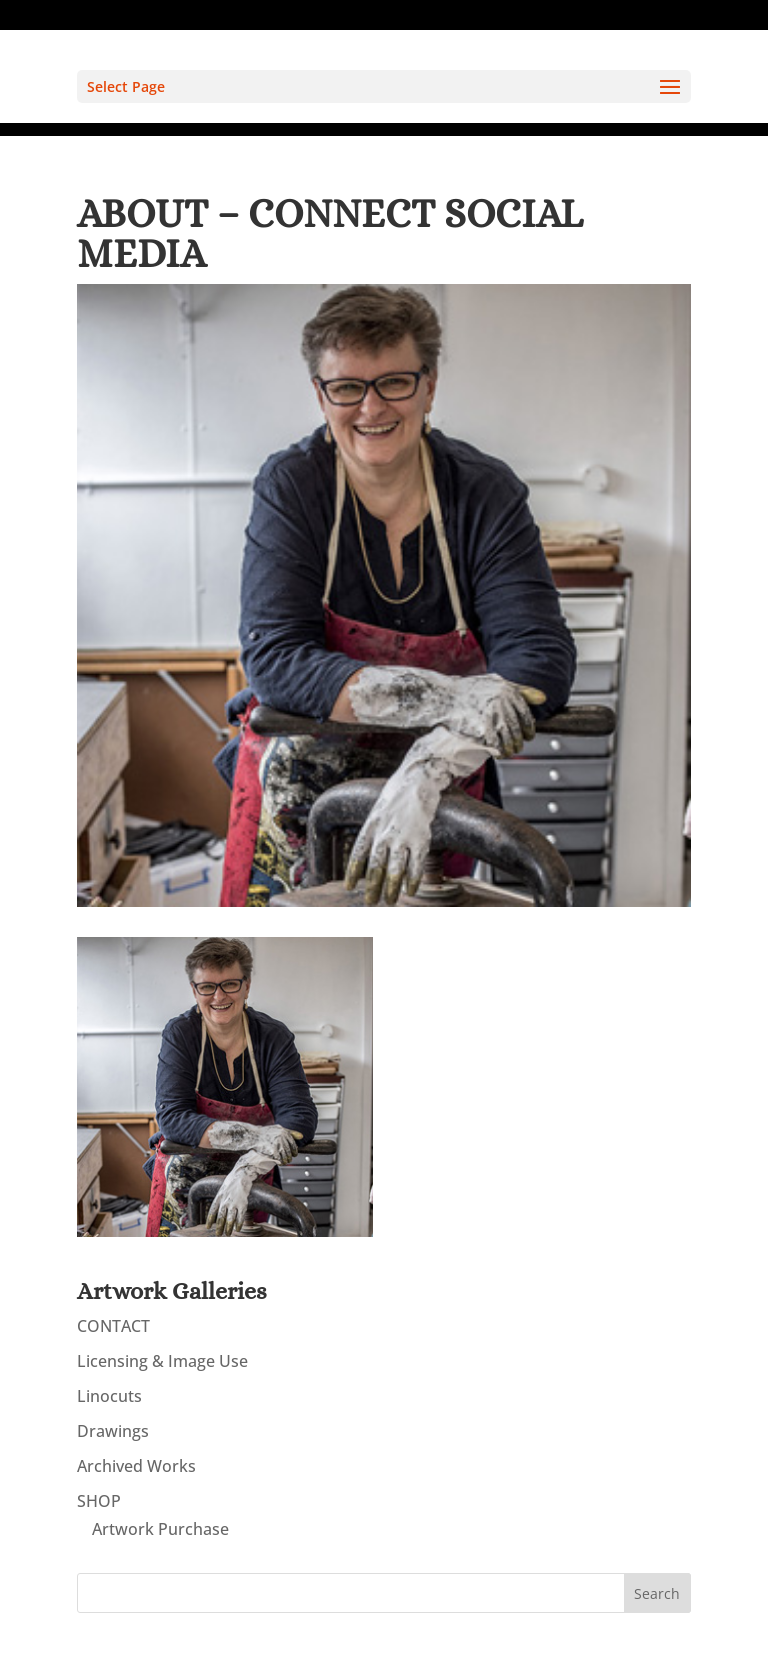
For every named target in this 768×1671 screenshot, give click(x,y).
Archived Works (136, 1466)
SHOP (99, 1501)
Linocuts (109, 1396)
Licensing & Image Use (162, 1361)
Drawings (113, 1431)
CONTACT (113, 1326)
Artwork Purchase (160, 1529)
